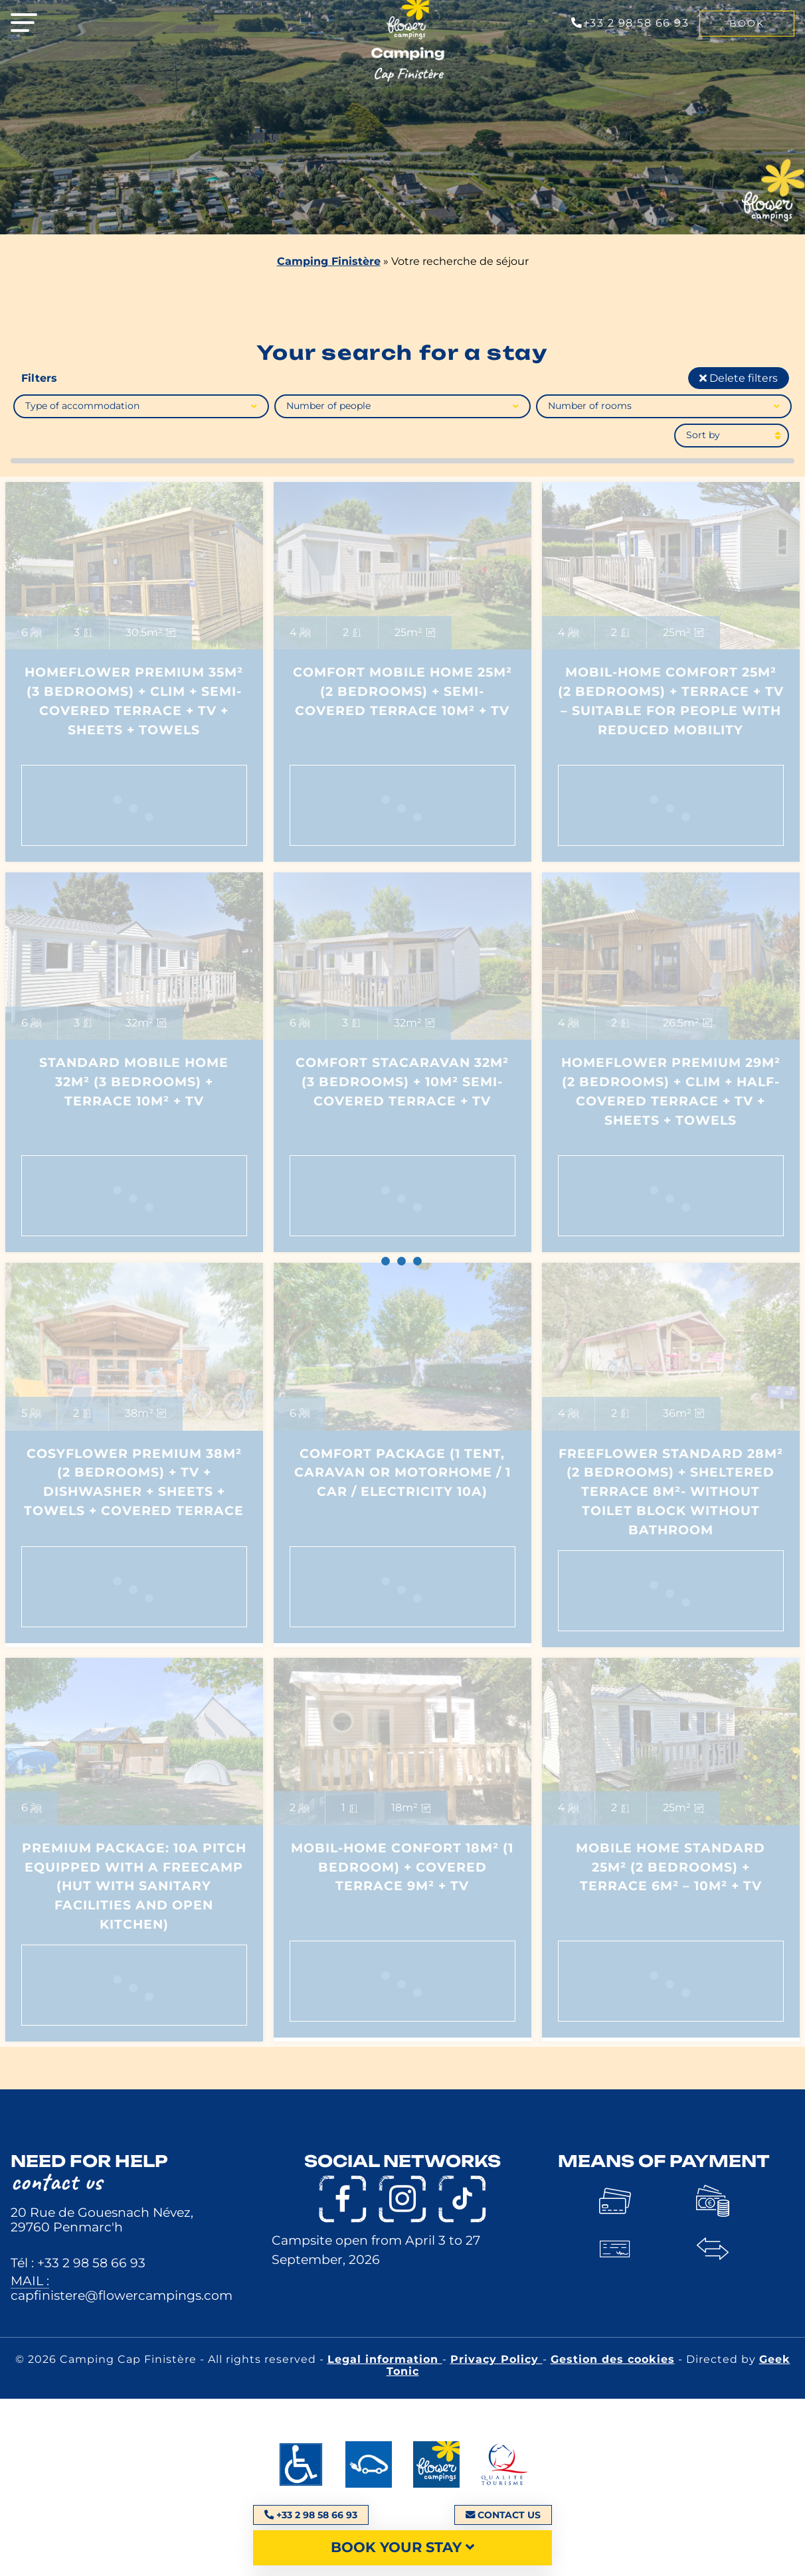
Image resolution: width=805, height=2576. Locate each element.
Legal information (384, 2359)
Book (746, 23)
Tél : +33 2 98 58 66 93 (78, 2263)
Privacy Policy (496, 2359)
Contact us (503, 2515)
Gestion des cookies (613, 2359)
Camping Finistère (329, 261)
